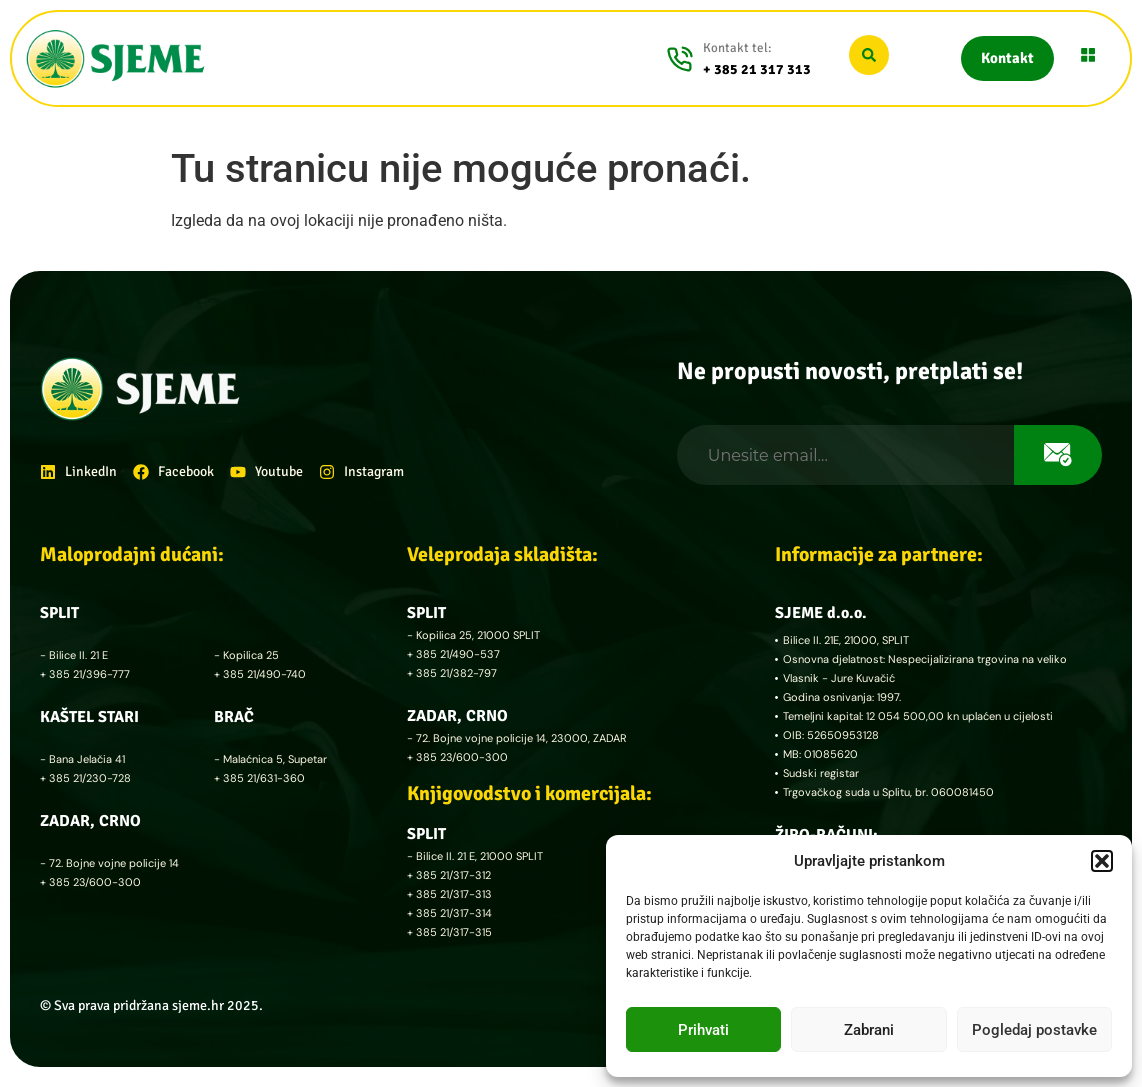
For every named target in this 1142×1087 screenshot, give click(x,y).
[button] (1102, 861)
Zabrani (869, 1030)
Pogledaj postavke (1034, 1030)
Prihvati (703, 1030)
